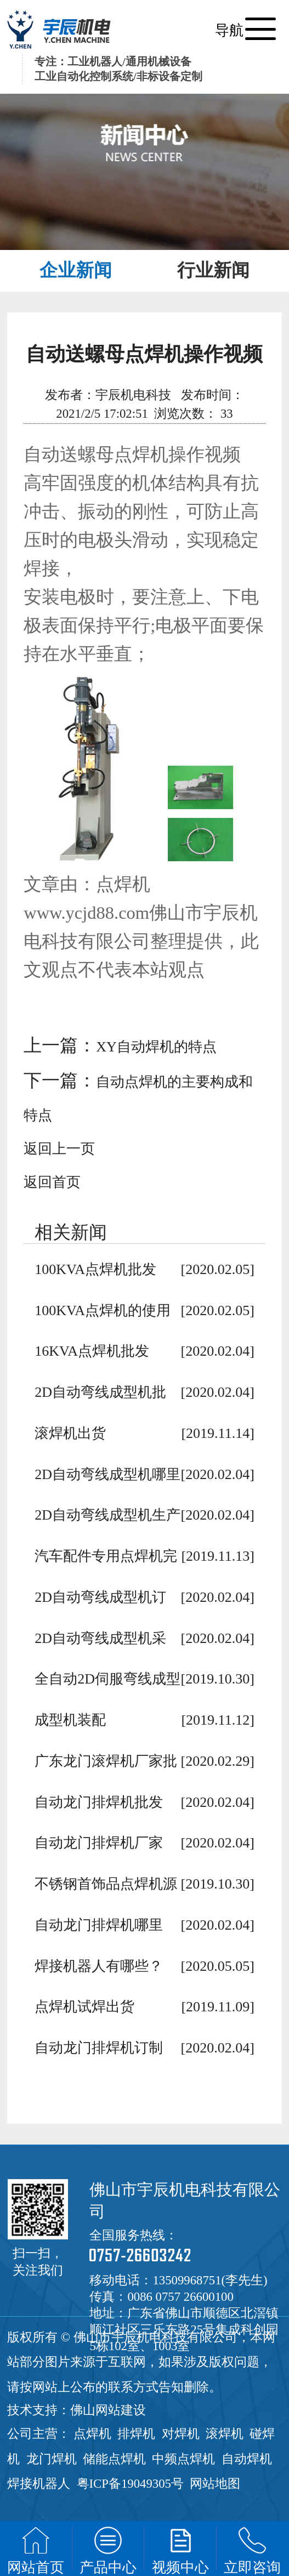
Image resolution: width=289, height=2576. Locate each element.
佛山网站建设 (108, 2410)
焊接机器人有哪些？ (99, 1966)
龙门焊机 (51, 2459)
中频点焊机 (183, 2459)
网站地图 (215, 2483)
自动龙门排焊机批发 (99, 1802)
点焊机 (92, 2434)
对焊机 (181, 2434)
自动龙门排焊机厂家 (99, 1843)
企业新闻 (75, 270)
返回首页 (52, 1182)
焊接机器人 (38, 2483)
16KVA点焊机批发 (92, 1351)
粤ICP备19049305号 (130, 2483)
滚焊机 (224, 2434)
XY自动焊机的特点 (156, 1047)
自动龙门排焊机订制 (99, 2048)
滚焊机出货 (70, 1433)
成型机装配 (70, 1720)
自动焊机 (247, 2459)
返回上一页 (59, 1149)
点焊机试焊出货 (84, 2007)
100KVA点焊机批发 (95, 1269)
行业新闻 (213, 270)
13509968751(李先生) (209, 2280)
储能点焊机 (114, 2459)
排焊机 (136, 2434)
